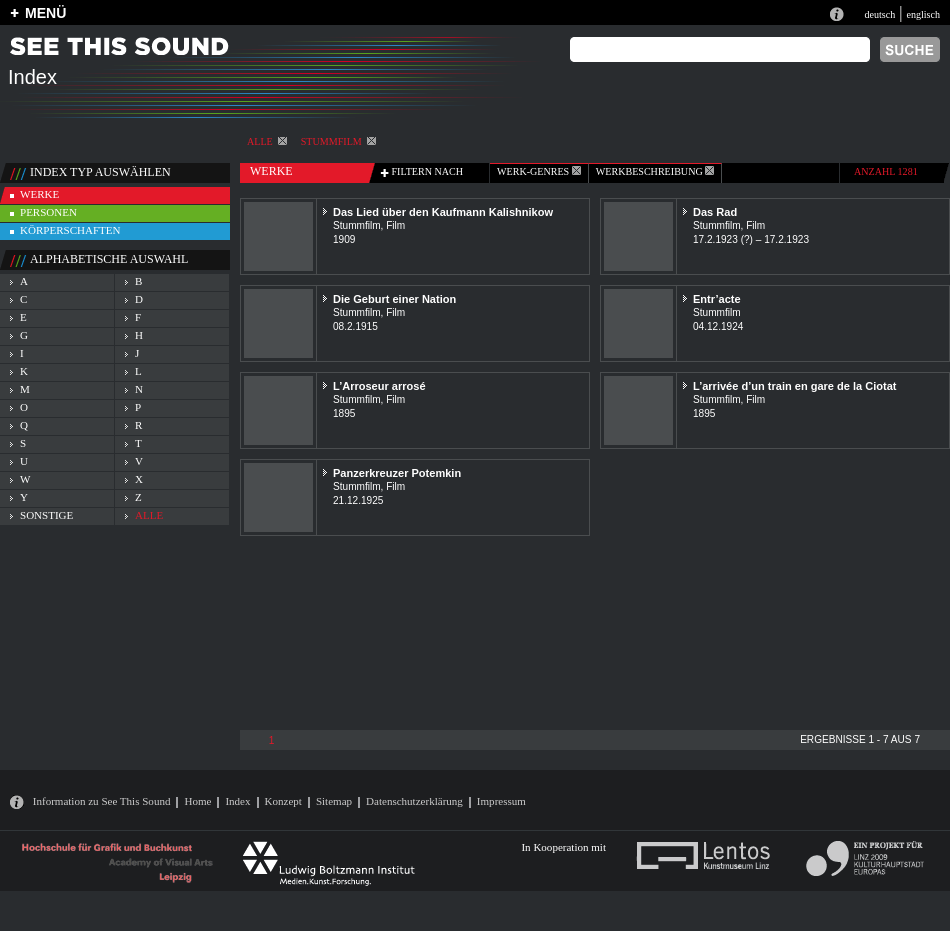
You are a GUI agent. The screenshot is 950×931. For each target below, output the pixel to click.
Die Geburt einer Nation (394, 299)
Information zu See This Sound (102, 801)
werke (39, 194)
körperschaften (70, 230)
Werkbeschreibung (655, 171)
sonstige (46, 515)
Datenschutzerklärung (414, 801)
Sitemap (334, 801)
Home (197, 801)
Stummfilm (338, 141)
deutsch (879, 14)
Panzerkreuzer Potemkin (397, 473)
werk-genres (539, 171)
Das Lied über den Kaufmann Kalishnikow (443, 212)
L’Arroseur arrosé (379, 386)
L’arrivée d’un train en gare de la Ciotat (795, 386)
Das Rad (715, 212)
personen (48, 212)
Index (237, 801)
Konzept (283, 801)
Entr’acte (717, 299)
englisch (923, 14)
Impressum (501, 801)
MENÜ (45, 13)
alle (267, 141)
